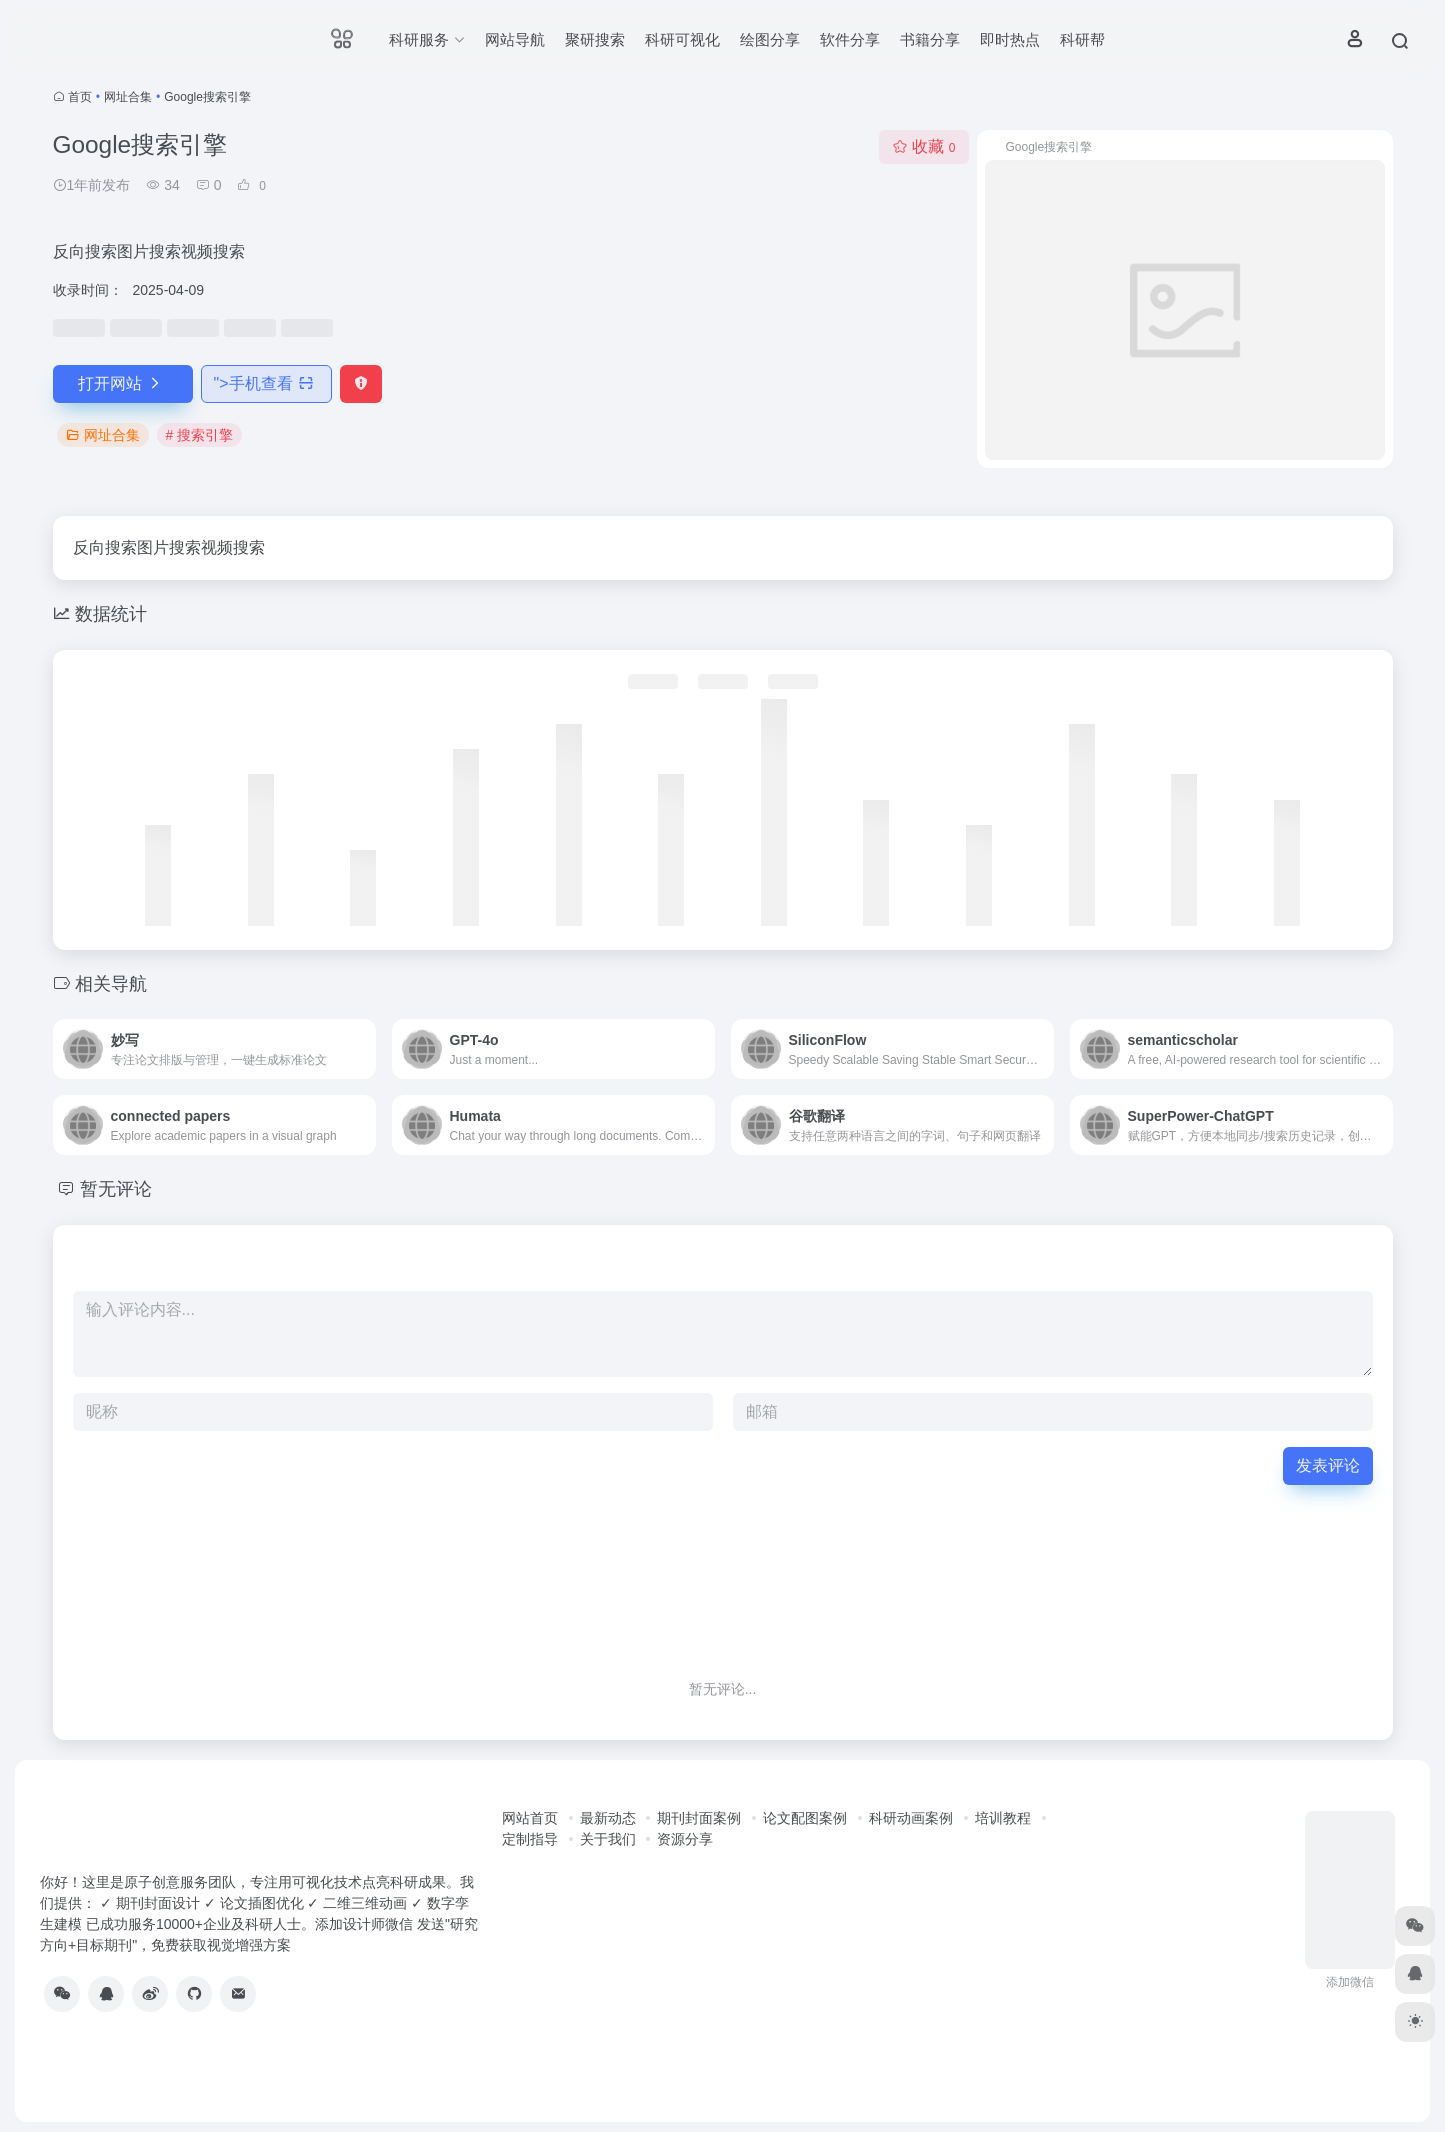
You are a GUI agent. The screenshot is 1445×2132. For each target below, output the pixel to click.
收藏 (923, 146)
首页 (80, 97)
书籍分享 (930, 39)
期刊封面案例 (699, 1818)
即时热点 (1010, 39)
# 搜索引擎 (200, 435)
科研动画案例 (911, 1818)
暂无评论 (116, 1189)
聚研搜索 (595, 39)
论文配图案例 (805, 1818)
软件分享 (850, 39)
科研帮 (1082, 39)
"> (266, 383)
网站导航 (515, 39)
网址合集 (128, 97)
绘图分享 (770, 39)
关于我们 (608, 1839)
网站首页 (530, 1818)
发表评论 (1328, 1465)
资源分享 (685, 1839)
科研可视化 (682, 39)
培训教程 (1003, 1818)
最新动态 (608, 1818)
